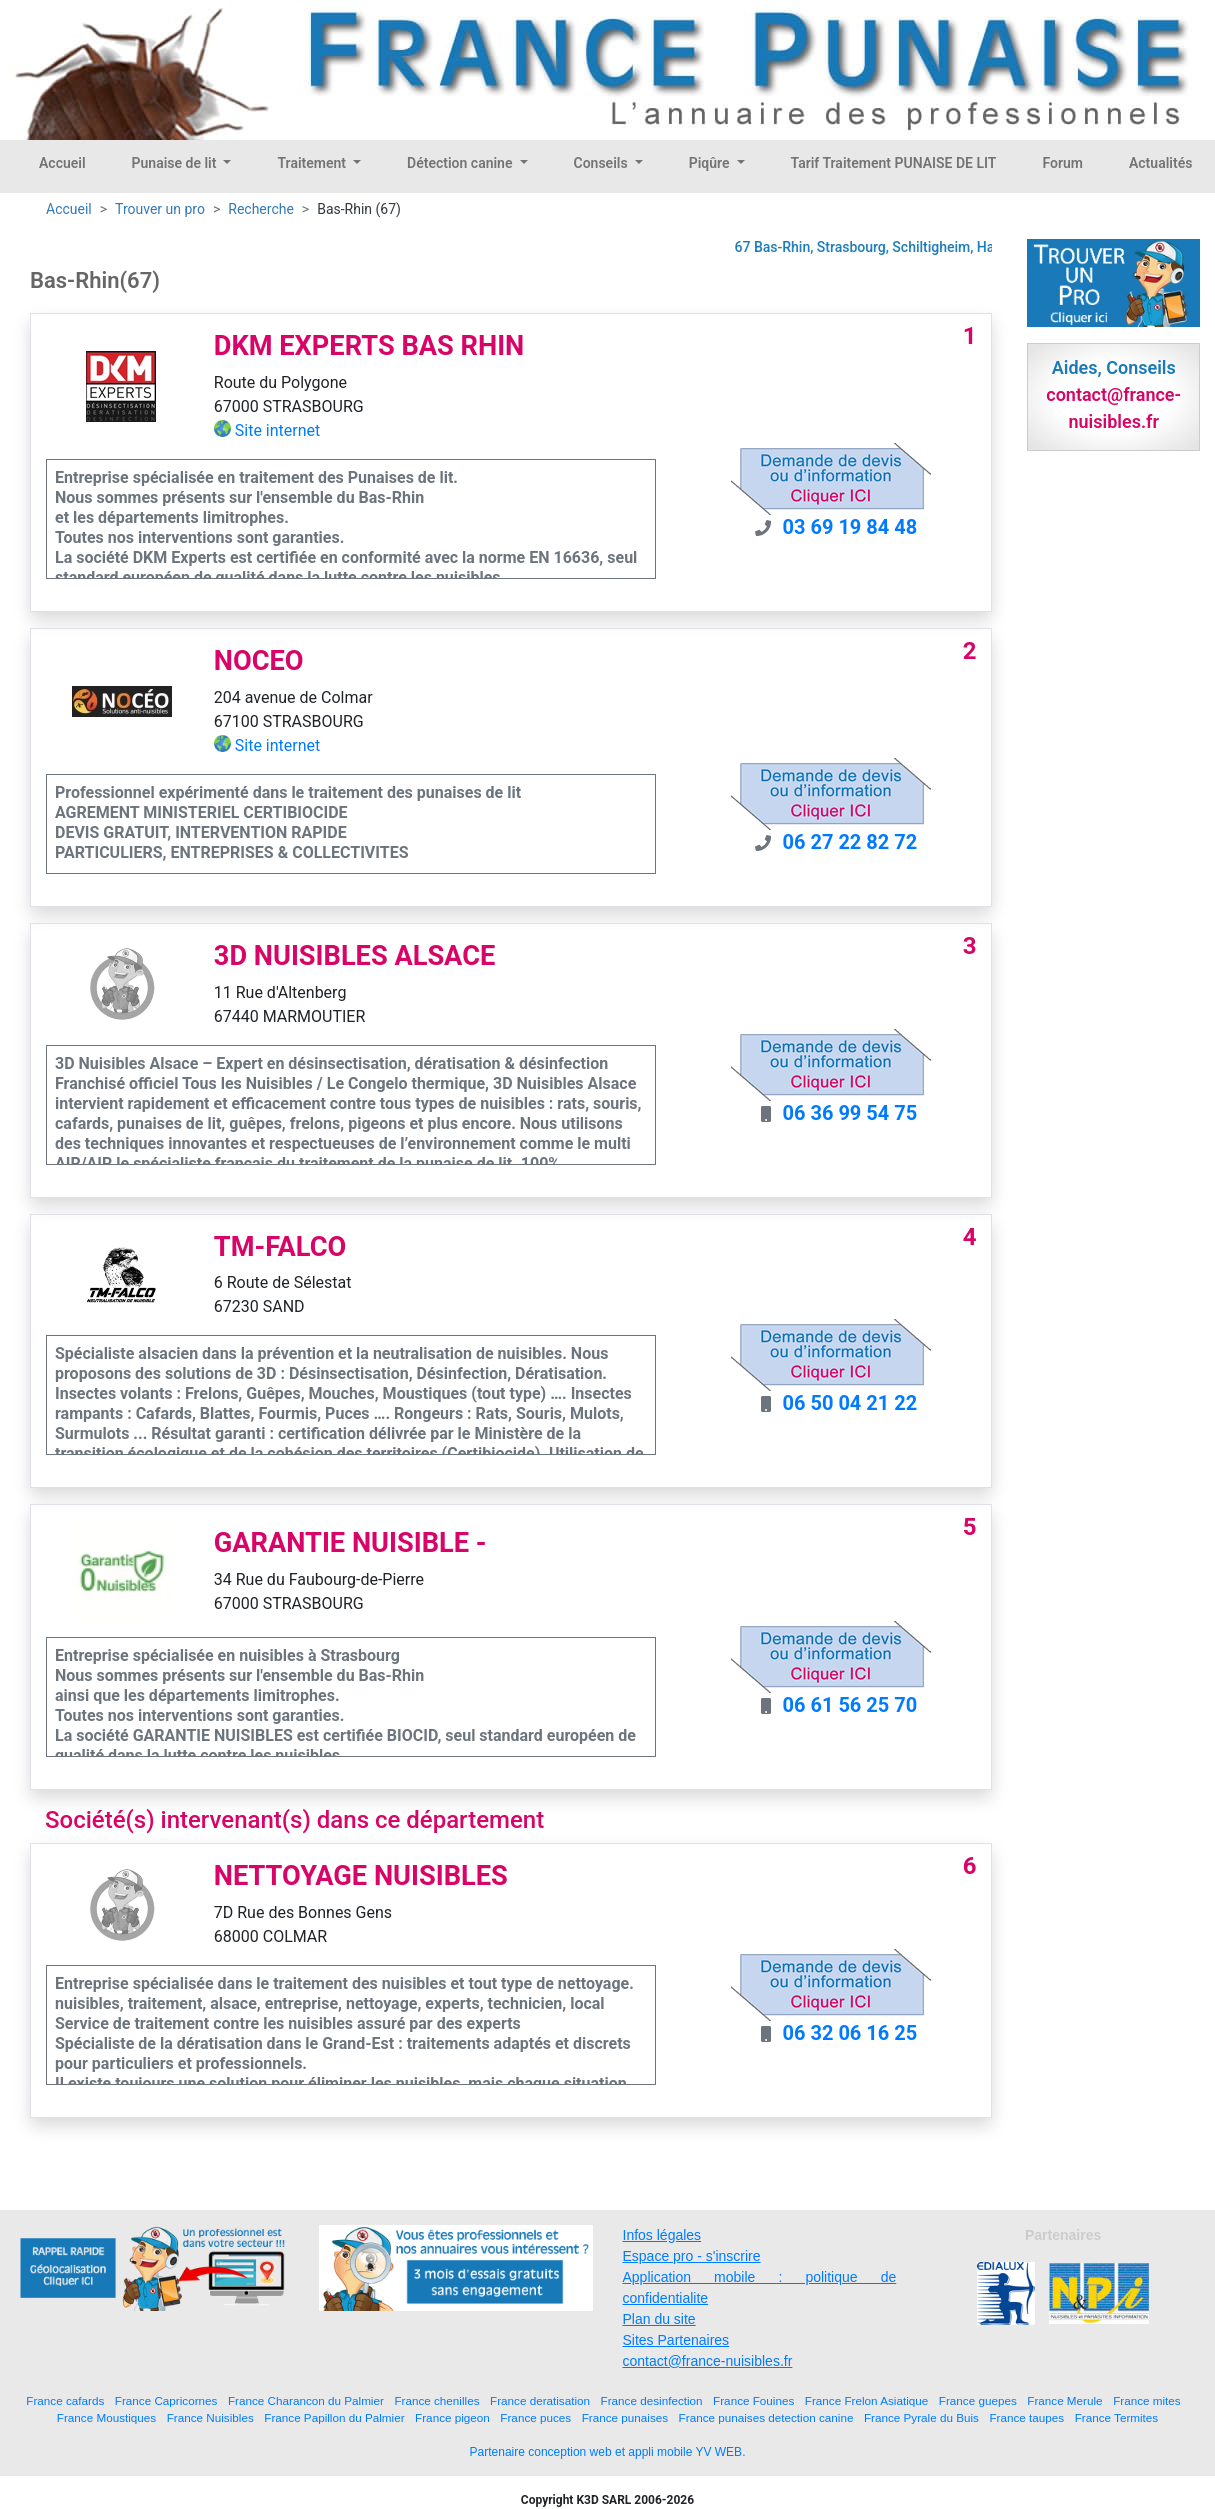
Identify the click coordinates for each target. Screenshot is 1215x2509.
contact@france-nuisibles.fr (708, 2361)
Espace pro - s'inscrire (692, 2256)
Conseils (603, 163)
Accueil (62, 163)
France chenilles (436, 2400)
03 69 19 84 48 (850, 527)
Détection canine (461, 163)
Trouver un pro (160, 209)
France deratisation (540, 2400)
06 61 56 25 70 (850, 1705)
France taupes (1026, 2417)
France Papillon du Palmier (334, 2417)
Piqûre (711, 163)
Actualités (1160, 163)
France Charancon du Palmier (306, 2400)
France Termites (1117, 2417)
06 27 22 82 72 (850, 842)
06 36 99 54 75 (850, 1113)
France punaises (625, 2417)
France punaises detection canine (766, 2417)
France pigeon (452, 2417)
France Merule (1064, 2400)
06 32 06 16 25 (850, 2033)
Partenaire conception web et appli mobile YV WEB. (608, 2452)
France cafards (65, 2400)
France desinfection (652, 2400)
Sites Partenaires (676, 2340)
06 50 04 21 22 (850, 1403)
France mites (1147, 2400)
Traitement (313, 163)
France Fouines (753, 2400)
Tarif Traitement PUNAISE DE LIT (894, 163)
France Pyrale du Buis (921, 2417)
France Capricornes (166, 2400)
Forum (1062, 163)
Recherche (261, 209)
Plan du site (659, 2319)
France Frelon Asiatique (866, 2400)
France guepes (978, 2400)
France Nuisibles (210, 2417)
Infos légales (662, 2235)
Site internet (278, 430)
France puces (535, 2417)
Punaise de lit (176, 163)
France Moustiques (106, 2417)
